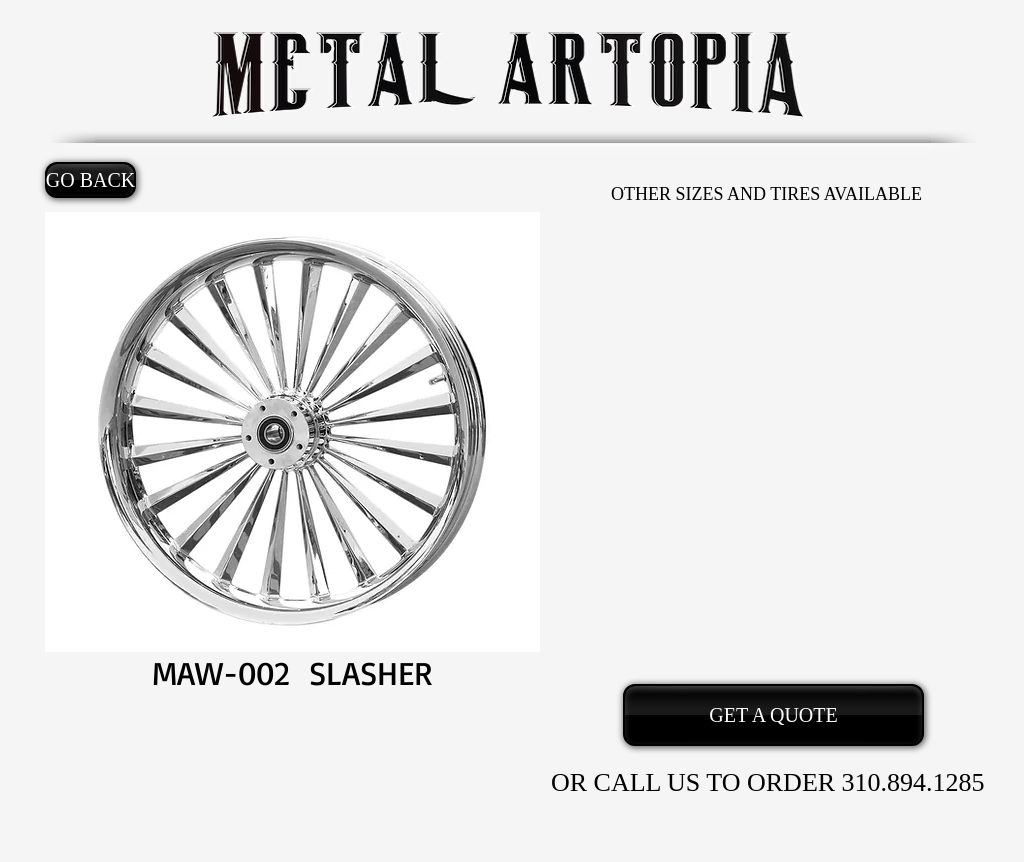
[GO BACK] (90, 180)
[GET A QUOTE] (773, 715)
